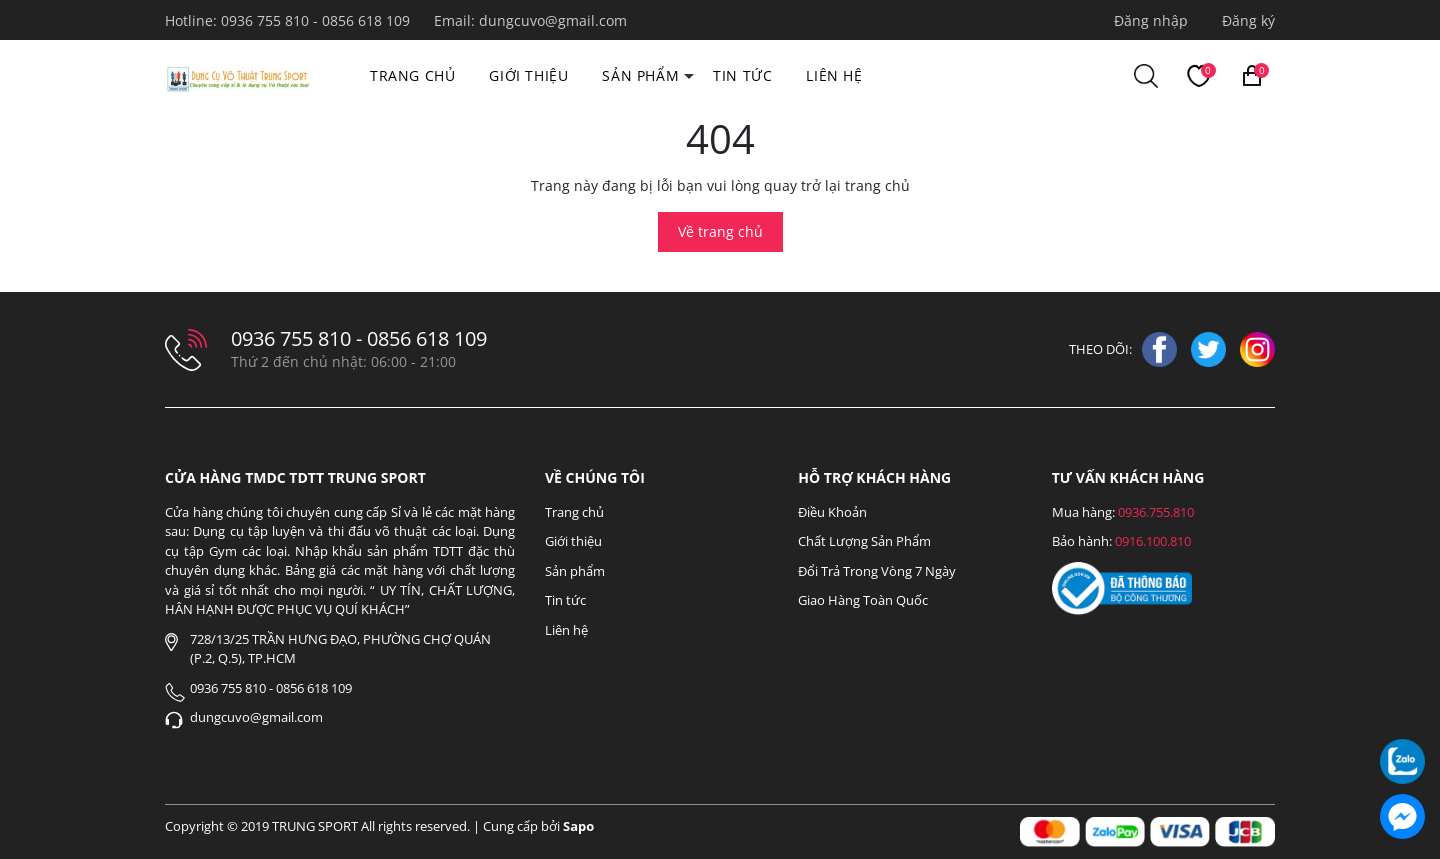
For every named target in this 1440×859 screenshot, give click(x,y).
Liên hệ (834, 75)
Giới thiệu (528, 75)
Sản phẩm (640, 75)
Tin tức (742, 75)
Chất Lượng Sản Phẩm (864, 541)
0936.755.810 (1156, 512)
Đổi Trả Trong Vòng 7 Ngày (877, 571)
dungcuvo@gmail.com (553, 20)
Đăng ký (1248, 20)
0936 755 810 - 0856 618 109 (317, 20)
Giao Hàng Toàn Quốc (863, 600)
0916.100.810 (1153, 541)
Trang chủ (412, 75)
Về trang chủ (720, 231)
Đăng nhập (1151, 20)
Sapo (578, 826)
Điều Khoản (832, 512)
